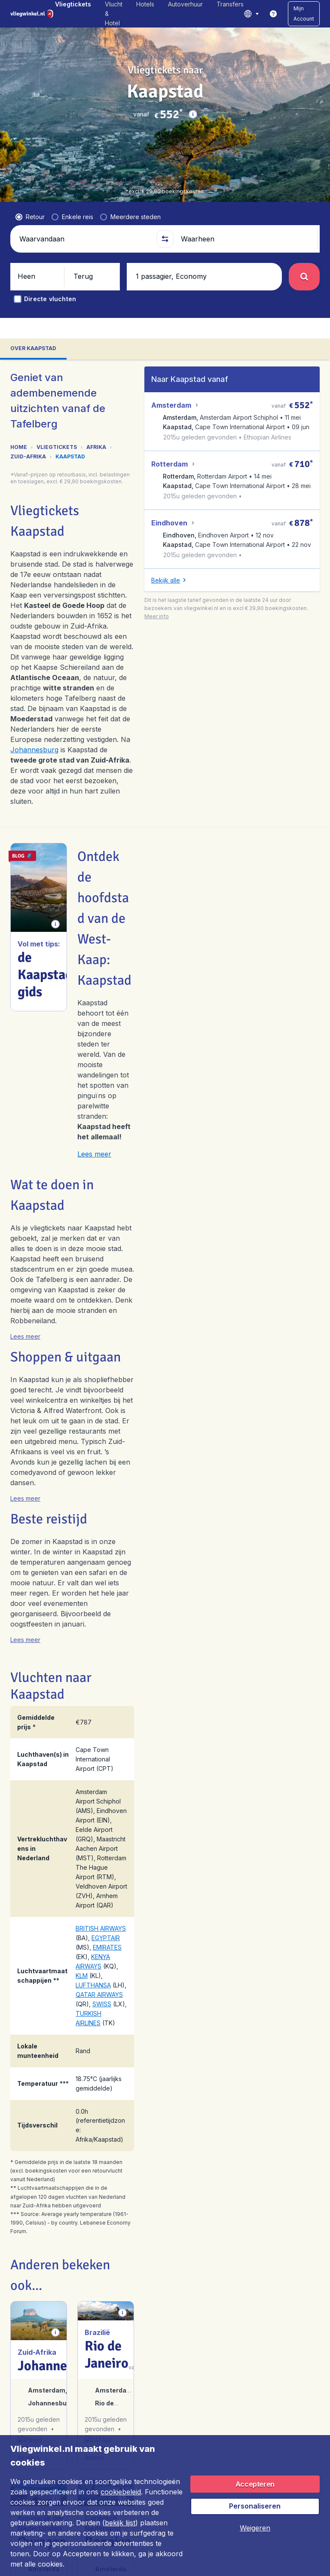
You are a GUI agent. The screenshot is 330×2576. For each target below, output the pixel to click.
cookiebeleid (121, 2491)
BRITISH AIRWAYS (101, 1928)
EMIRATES (107, 1947)
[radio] (30, 217)
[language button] (251, 13)
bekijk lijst (120, 2522)
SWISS (101, 2004)
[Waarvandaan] (84, 239)
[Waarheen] (245, 239)
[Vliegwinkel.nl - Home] (32, 13)
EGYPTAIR (106, 1937)
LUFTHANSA (93, 1985)
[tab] (33, 349)
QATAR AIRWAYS (99, 1994)
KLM (82, 1975)
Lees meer (94, 1154)
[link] (273, 13)
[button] (304, 13)
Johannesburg (34, 749)
